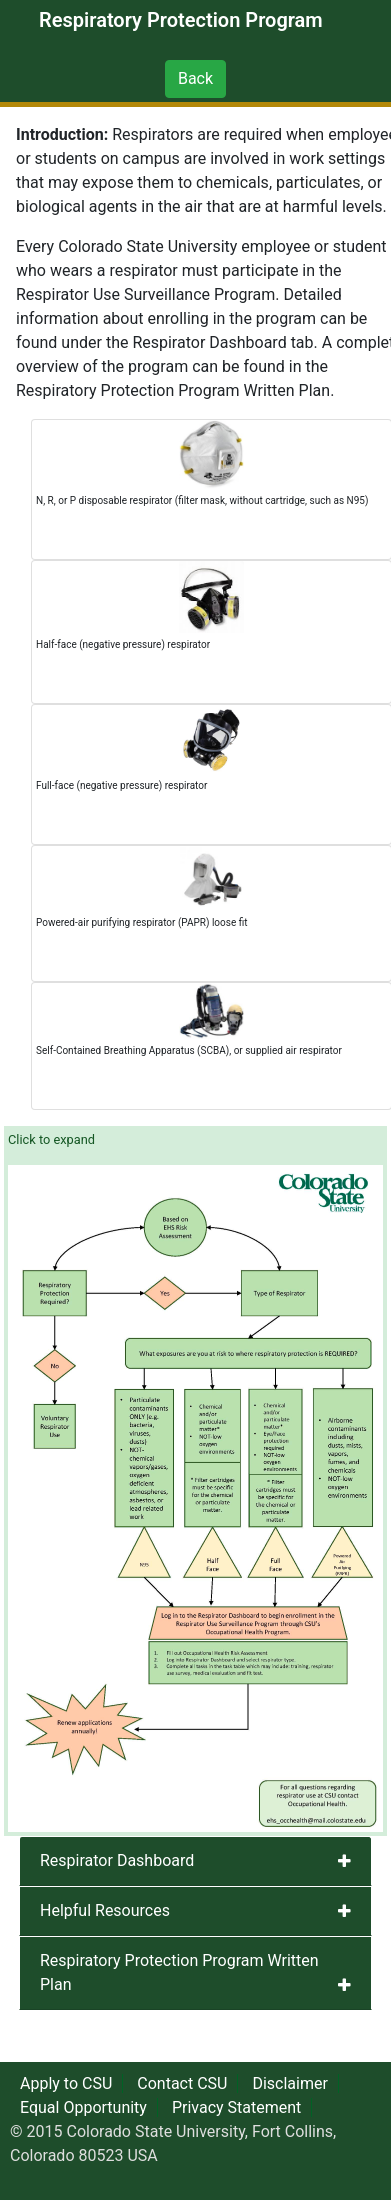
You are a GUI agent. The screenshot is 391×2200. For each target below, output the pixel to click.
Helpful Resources (105, 1910)
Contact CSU (182, 2083)
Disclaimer (289, 2083)
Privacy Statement (236, 2107)
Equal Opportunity (83, 2107)
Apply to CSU (66, 2083)
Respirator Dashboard (117, 1860)
